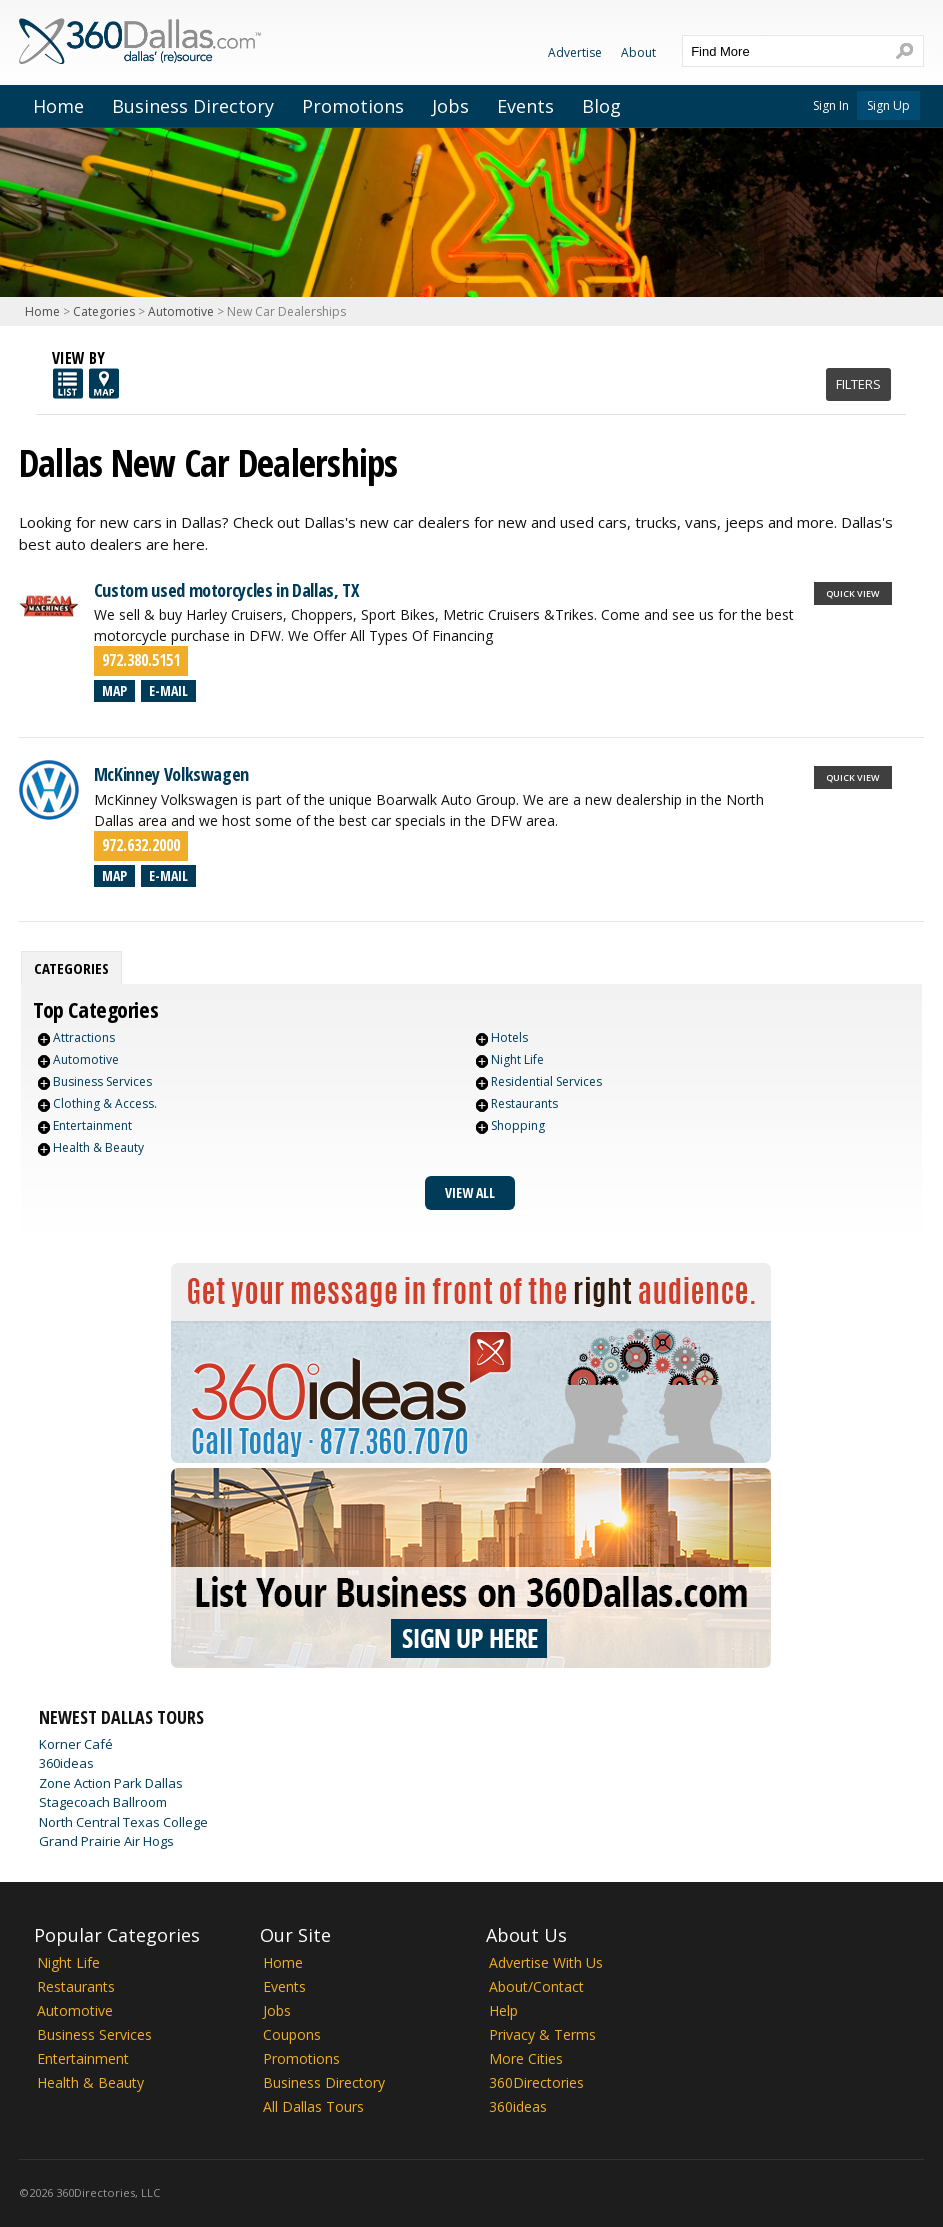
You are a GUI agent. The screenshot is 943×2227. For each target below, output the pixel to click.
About (638, 52)
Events (525, 106)
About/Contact (536, 1986)
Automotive (181, 311)
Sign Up (888, 105)
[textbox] (783, 51)
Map (114, 690)
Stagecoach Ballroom (103, 1802)
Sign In (831, 105)
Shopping (518, 1125)
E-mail (168, 690)
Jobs (450, 106)
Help (503, 2010)
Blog (601, 106)
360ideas (66, 1763)
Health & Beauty (98, 1147)
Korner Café (76, 1744)
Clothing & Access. (105, 1103)
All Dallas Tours (313, 2106)
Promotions (353, 106)
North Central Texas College (123, 1822)
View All (470, 1192)
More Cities (526, 2058)
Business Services (102, 1081)
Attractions (84, 1037)
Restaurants (524, 1103)
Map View (104, 383)
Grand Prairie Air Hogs (106, 1841)
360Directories (536, 2082)
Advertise (575, 52)
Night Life (517, 1059)
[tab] (71, 968)
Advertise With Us (546, 1962)
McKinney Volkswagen (171, 774)
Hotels (509, 1037)
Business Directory (193, 106)
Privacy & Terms (542, 2034)
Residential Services (546, 1081)
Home (58, 106)
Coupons (292, 2034)
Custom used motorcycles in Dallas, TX (227, 590)
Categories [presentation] (71, 968)
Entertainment (92, 1125)
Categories (104, 311)
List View (68, 383)
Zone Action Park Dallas (111, 1783)
